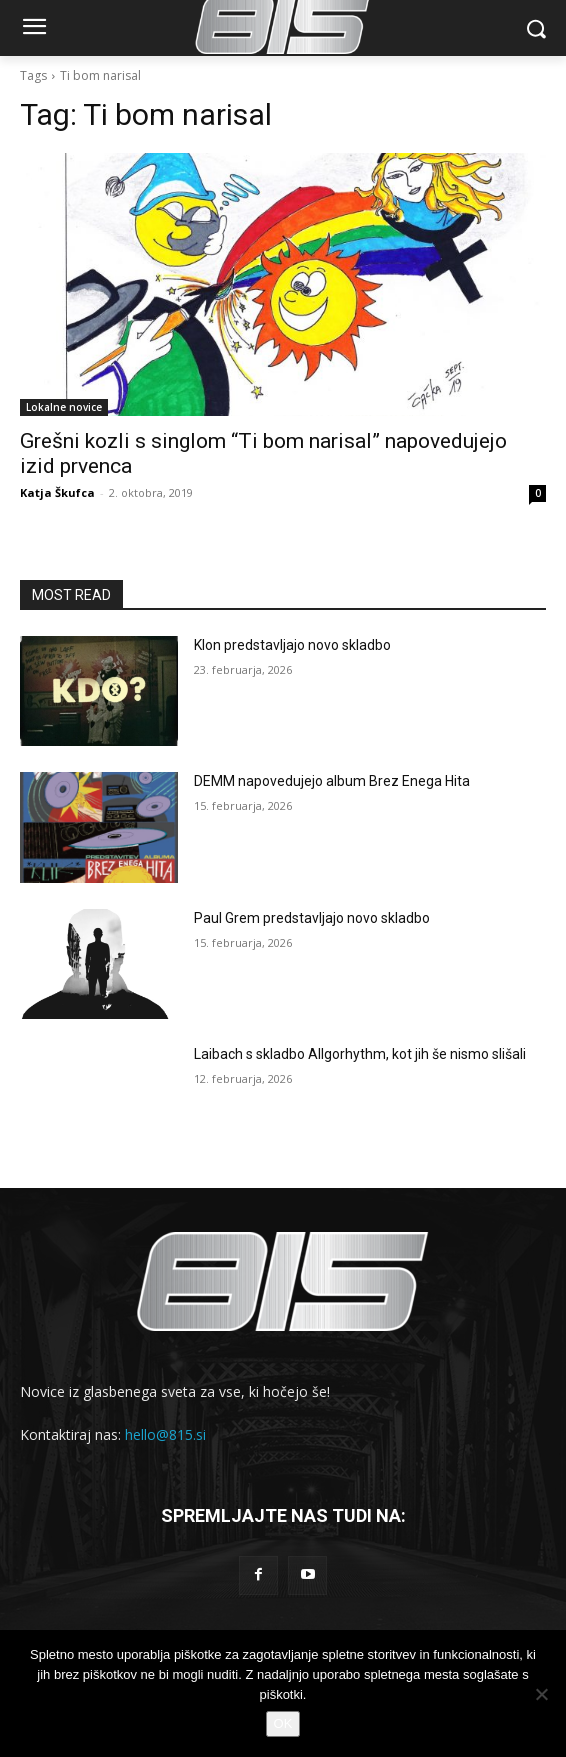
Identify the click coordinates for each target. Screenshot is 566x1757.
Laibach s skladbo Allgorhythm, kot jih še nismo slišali (360, 1054)
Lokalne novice (64, 407)
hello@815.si (165, 1434)
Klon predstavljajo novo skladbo (292, 645)
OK (283, 1723)
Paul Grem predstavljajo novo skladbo (312, 918)
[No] (541, 1694)
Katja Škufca (57, 492)
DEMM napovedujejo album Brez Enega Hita (332, 781)
